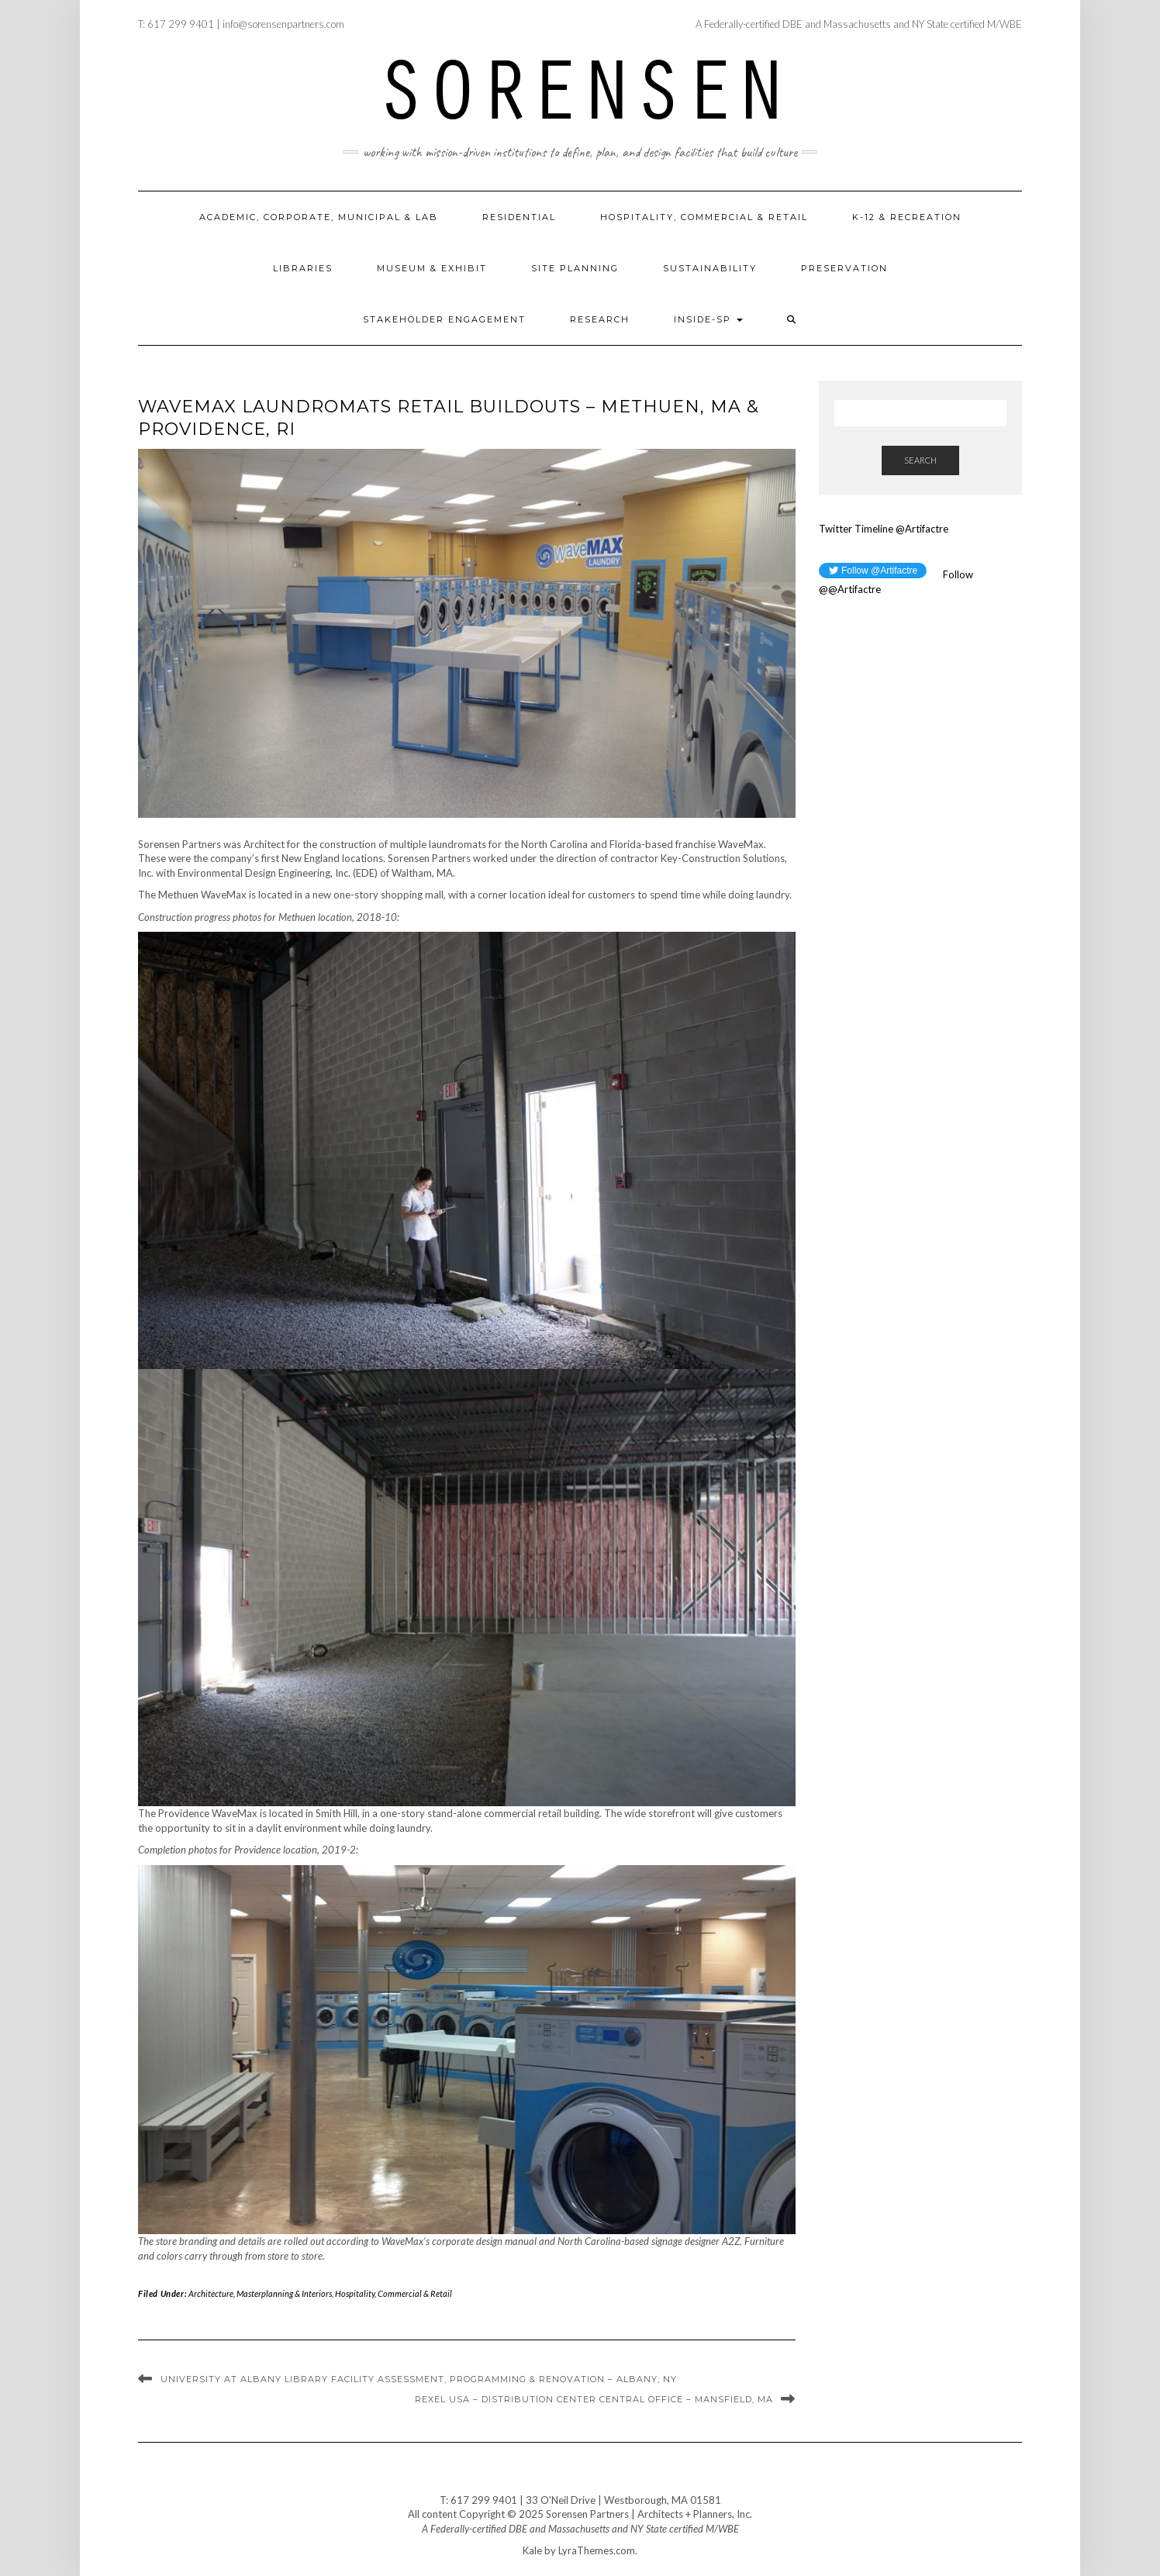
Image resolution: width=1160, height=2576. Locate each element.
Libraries (303, 268)
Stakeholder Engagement (444, 319)
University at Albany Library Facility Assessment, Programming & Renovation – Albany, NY (419, 2379)
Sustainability (710, 268)
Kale (532, 2550)
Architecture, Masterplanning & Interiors (260, 2293)
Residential (519, 217)
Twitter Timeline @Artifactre (883, 528)
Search (920, 460)
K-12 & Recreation (906, 217)
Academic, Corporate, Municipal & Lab (318, 217)
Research (600, 319)
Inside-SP (708, 319)
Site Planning (575, 268)
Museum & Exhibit (432, 268)
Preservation (844, 268)
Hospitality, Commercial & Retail (704, 217)
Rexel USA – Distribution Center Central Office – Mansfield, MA (594, 2399)
